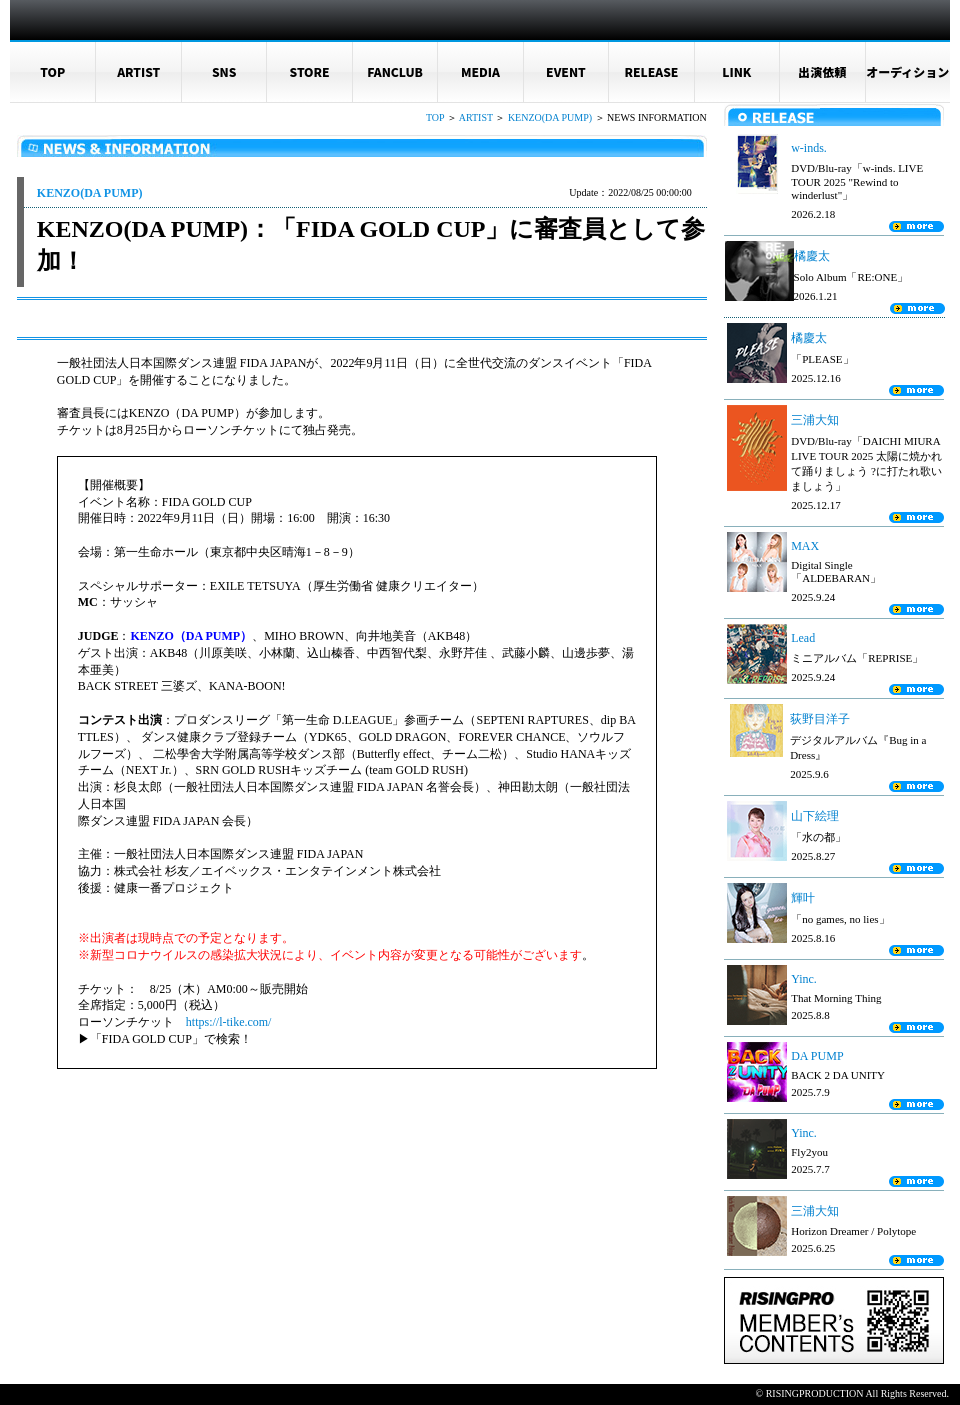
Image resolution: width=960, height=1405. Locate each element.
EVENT (566, 71)
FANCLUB (395, 71)
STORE (310, 71)
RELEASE (651, 71)
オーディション (907, 71)
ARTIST (138, 71)
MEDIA (480, 71)
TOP (52, 71)
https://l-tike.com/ (232, 1022)
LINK (736, 71)
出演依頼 (822, 71)
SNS (224, 71)
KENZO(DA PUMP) (550, 117)
